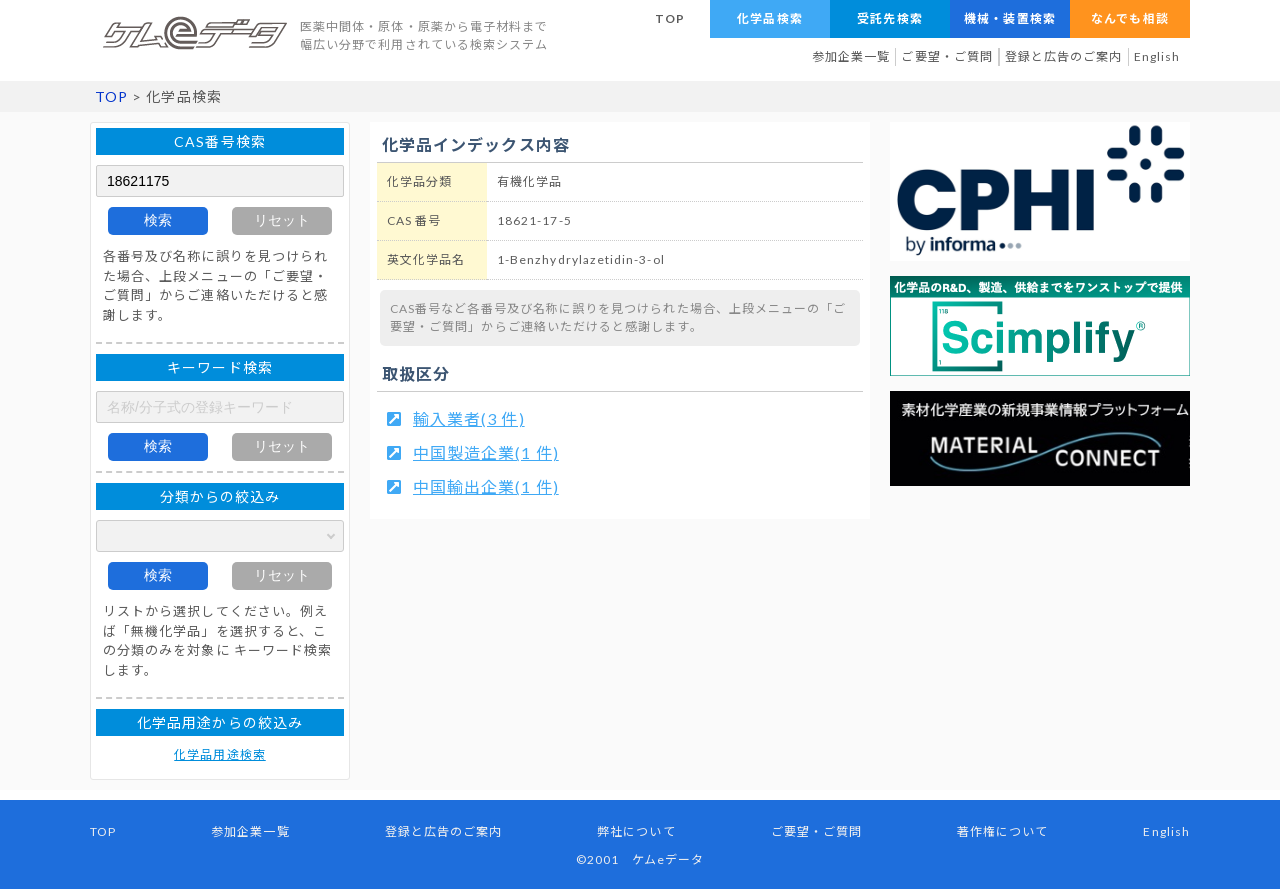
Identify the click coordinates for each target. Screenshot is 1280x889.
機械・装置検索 (1009, 18)
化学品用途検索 (219, 754)
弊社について (636, 831)
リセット (282, 220)
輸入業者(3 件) (469, 418)
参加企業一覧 (851, 56)
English (1157, 56)
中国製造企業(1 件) (486, 452)
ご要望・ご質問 (946, 56)
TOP (670, 18)
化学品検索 (769, 18)
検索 (158, 220)
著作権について (1002, 831)
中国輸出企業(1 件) (486, 486)
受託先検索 (889, 18)
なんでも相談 (1129, 18)
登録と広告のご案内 (1064, 56)
